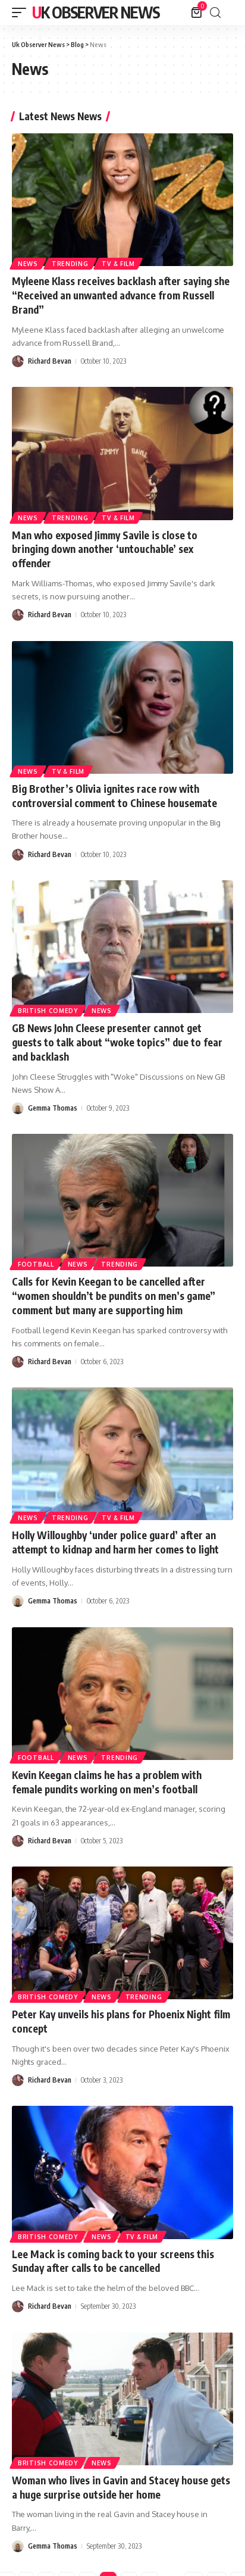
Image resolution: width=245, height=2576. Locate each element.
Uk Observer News (95, 12)
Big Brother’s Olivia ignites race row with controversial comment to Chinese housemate (114, 795)
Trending (70, 263)
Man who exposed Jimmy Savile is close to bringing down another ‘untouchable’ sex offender (104, 549)
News (28, 263)
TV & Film (118, 263)
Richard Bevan (49, 361)
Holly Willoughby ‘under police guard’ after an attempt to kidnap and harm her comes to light (115, 1542)
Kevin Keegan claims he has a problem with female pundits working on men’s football (107, 1782)
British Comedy (48, 1010)
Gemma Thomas (52, 1107)
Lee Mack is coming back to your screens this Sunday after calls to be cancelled (113, 2261)
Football (36, 1264)
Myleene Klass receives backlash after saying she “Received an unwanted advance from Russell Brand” (121, 295)
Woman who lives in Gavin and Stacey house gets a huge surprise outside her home (121, 2487)
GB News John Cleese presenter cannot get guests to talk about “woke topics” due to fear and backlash (117, 1042)
